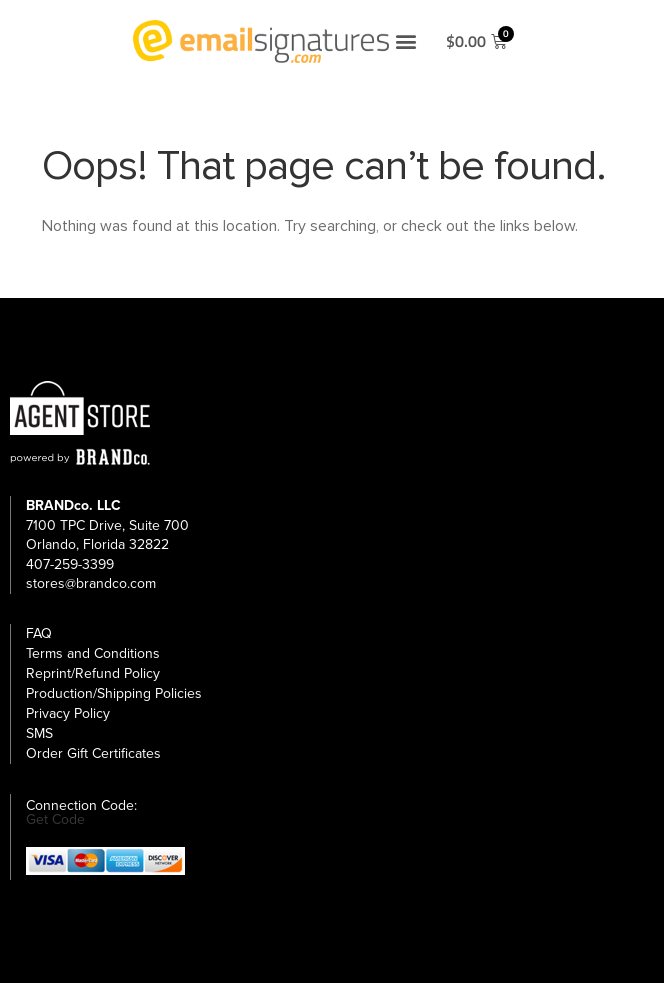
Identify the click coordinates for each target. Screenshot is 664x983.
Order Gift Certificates (93, 753)
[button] (405, 41)
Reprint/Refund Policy (93, 673)
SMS (39, 733)
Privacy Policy (68, 713)
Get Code (55, 820)
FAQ (39, 633)
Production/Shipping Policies (114, 693)
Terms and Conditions (93, 653)
